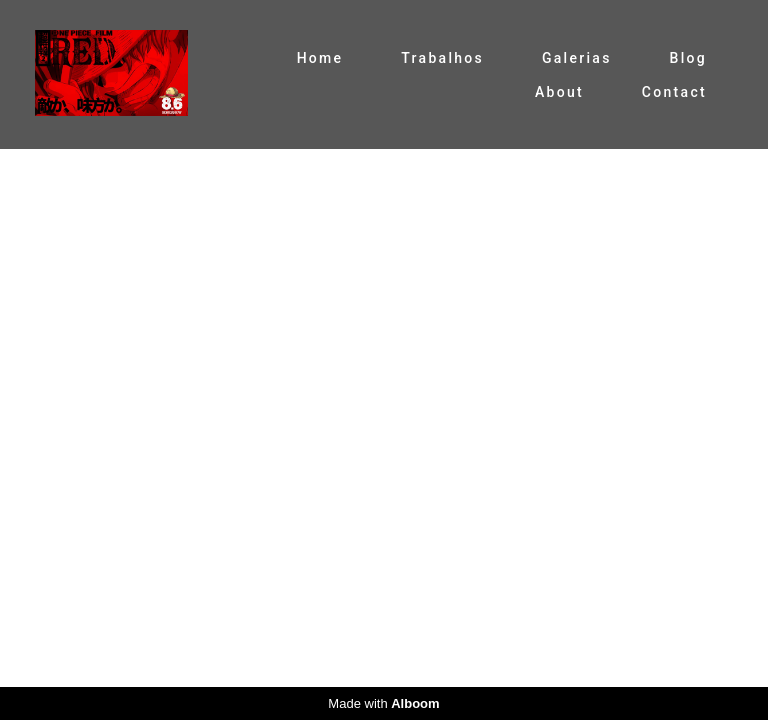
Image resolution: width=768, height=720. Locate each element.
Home (320, 58)
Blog (689, 58)
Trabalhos (442, 58)
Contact (674, 92)
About (559, 92)
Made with (383, 703)
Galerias (577, 58)
